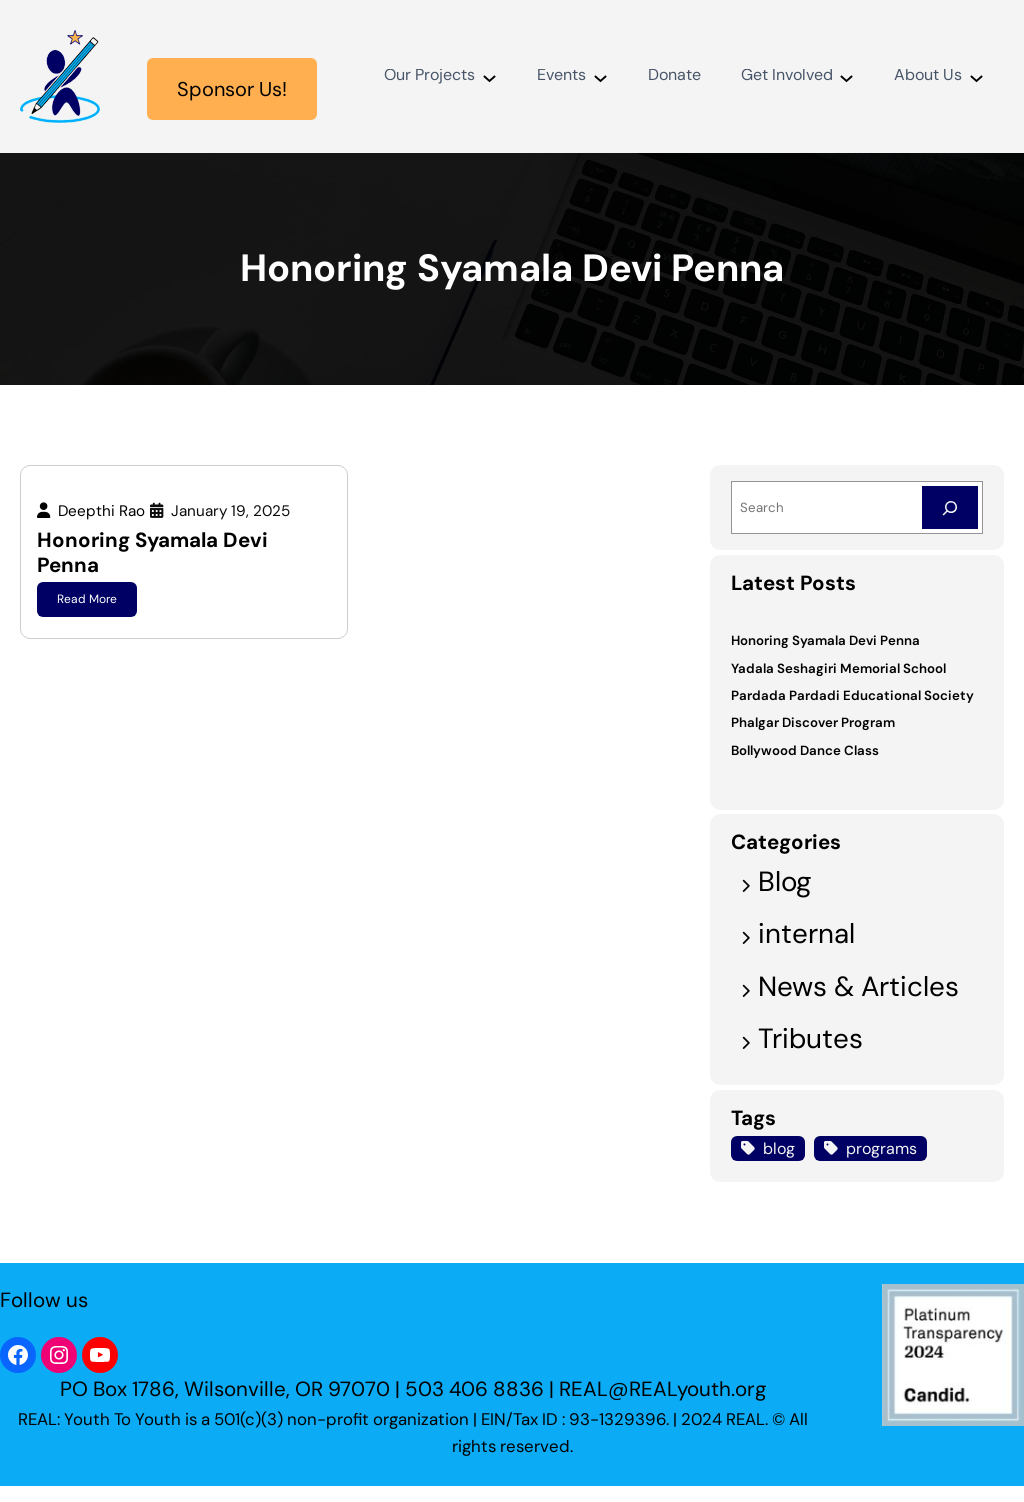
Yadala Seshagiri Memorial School (838, 668)
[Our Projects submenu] (488, 76)
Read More (87, 599)
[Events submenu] (599, 76)
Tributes (810, 1038)
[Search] (950, 507)
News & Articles (858, 986)
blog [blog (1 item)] (779, 1148)
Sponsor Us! (232, 89)
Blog (784, 881)
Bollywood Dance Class (805, 750)
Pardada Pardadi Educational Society (852, 695)
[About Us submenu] (976, 76)
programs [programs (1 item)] (881, 1148)
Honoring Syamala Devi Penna (152, 552)
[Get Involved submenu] (846, 76)
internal (806, 933)
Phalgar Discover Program (813, 722)
